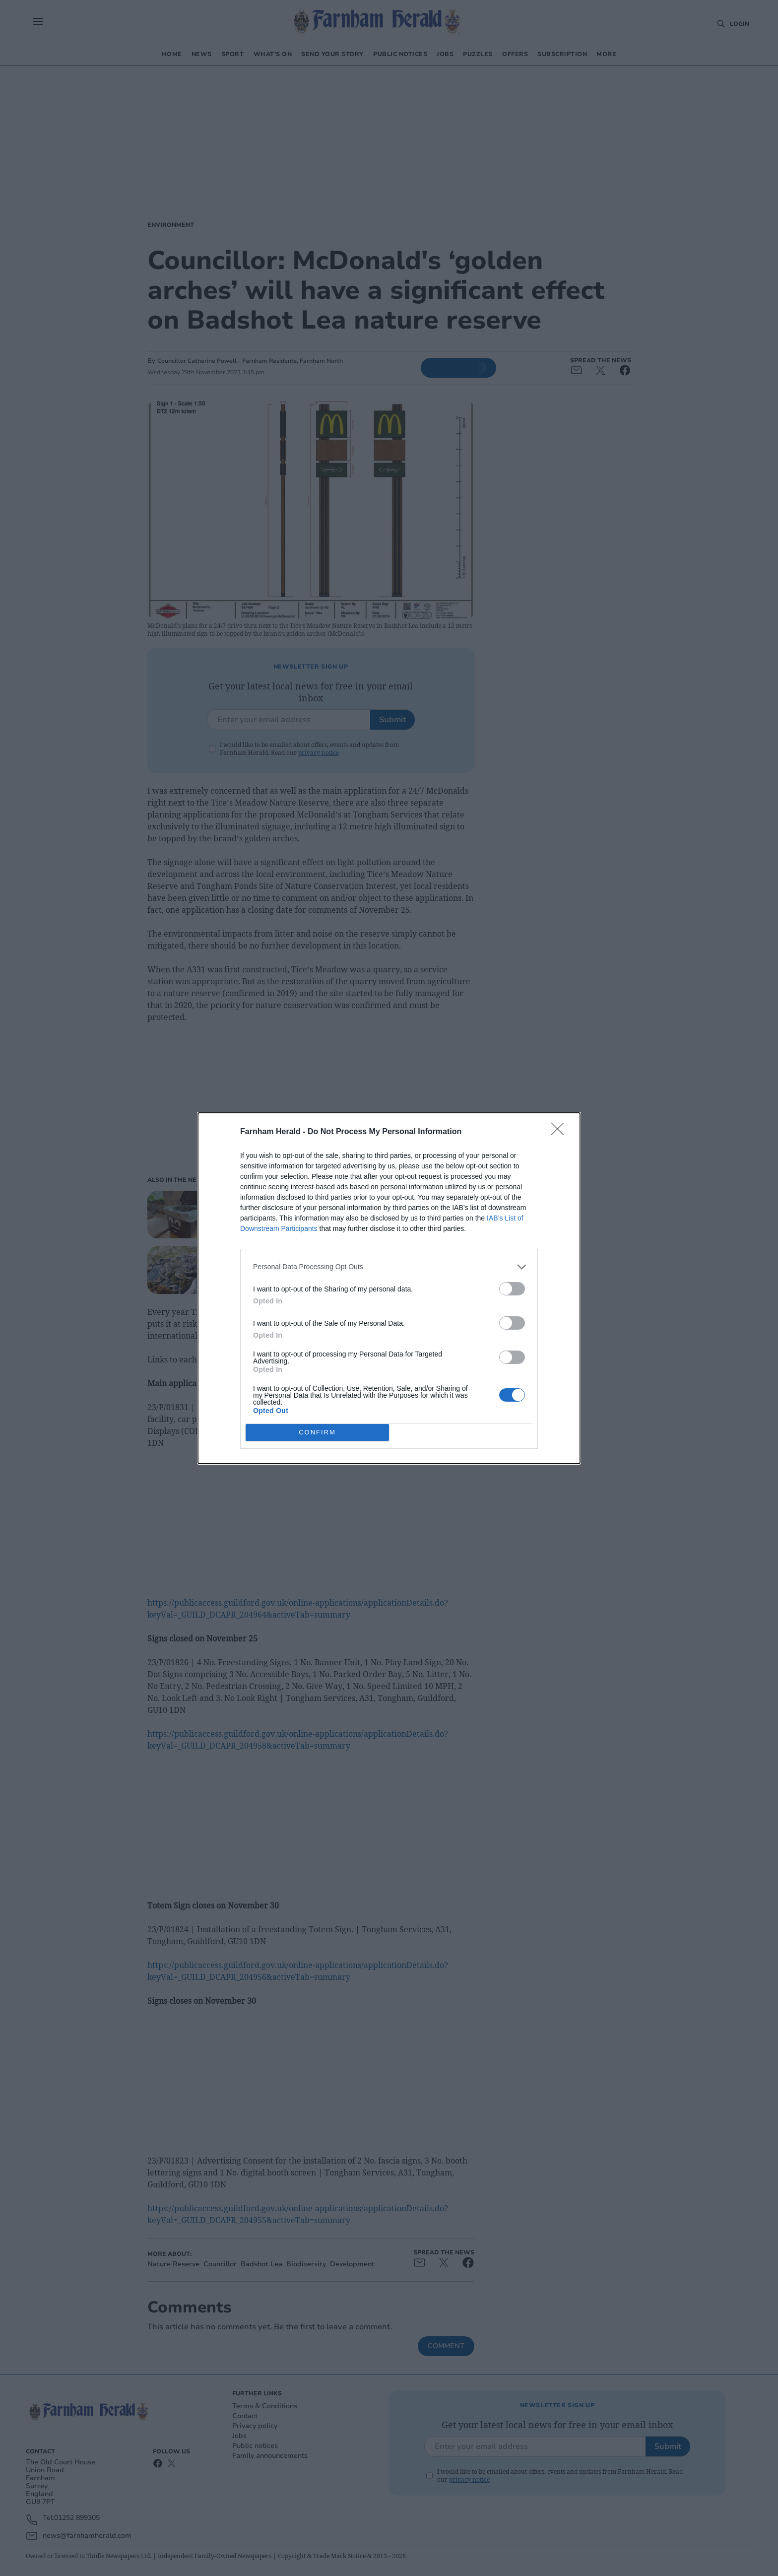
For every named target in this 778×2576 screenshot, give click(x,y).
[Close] (560, 1132)
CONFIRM (317, 1431)
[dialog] (389, 1288)
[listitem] (389, 1267)
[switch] (512, 1288)
